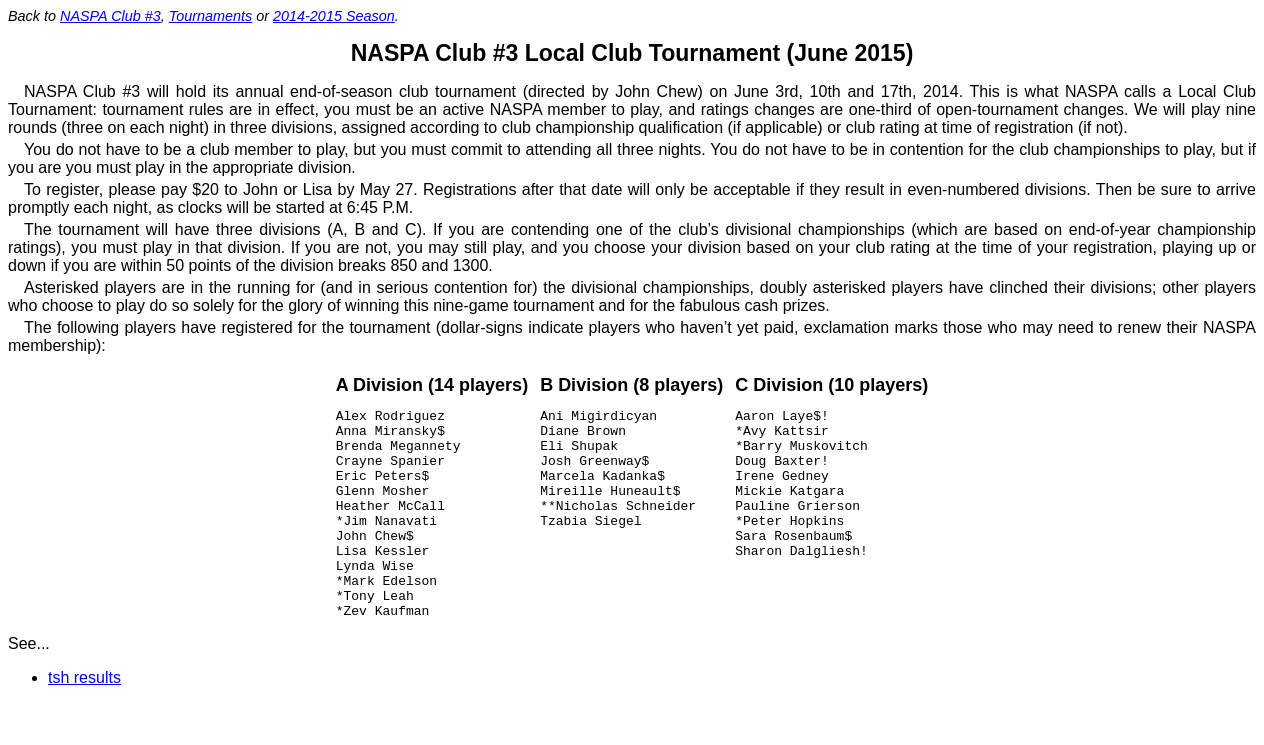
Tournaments (210, 16)
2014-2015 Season (334, 16)
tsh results (84, 719)
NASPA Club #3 (110, 16)
